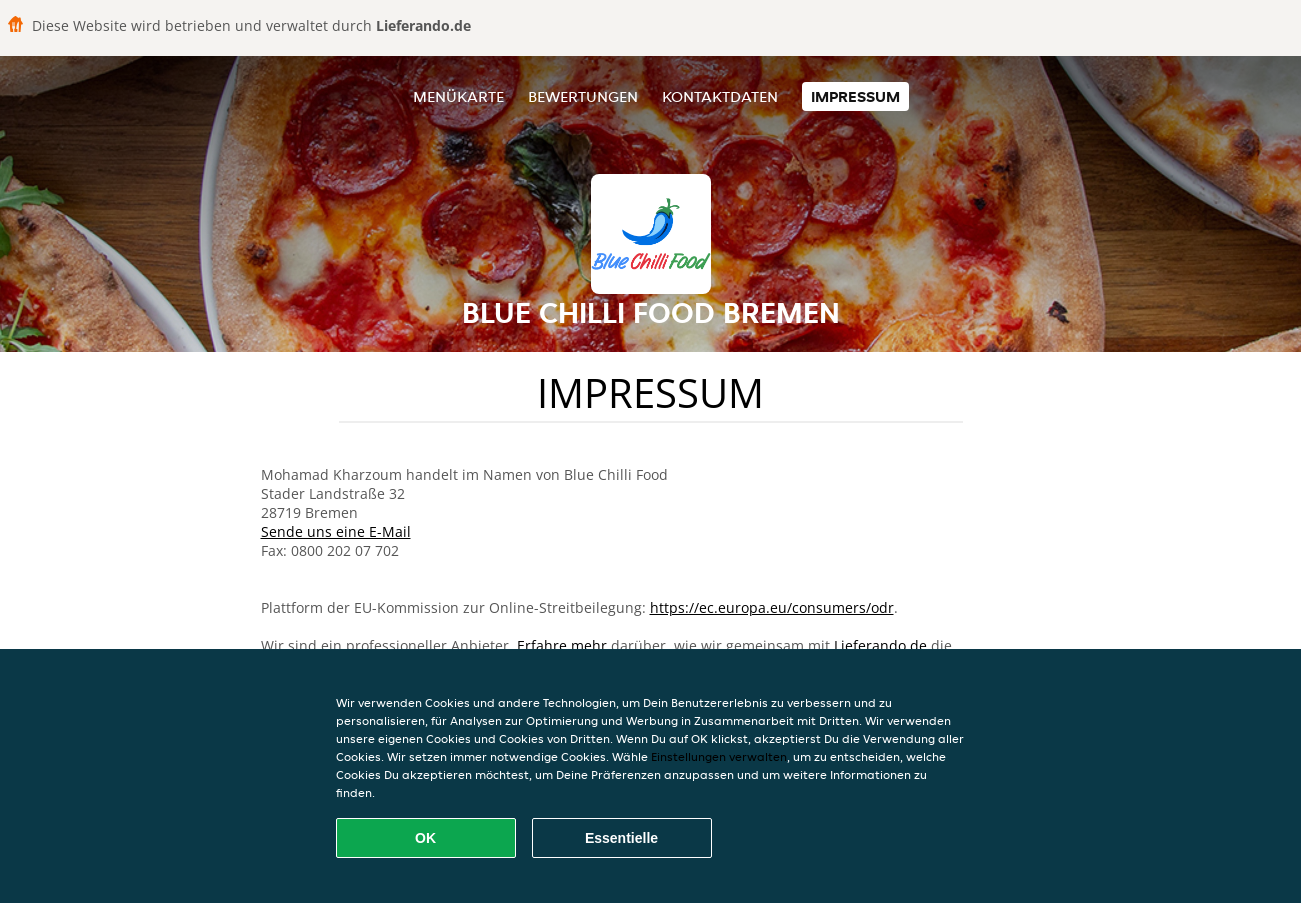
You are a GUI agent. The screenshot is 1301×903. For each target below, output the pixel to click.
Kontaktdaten (720, 96)
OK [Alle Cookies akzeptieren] (425, 838)
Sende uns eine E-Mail (336, 531)
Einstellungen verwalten (719, 756)
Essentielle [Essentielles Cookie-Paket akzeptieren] (621, 838)
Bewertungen (583, 96)
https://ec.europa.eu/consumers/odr (772, 607)
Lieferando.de (880, 645)
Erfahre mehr (562, 645)
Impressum (855, 96)
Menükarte (458, 96)
